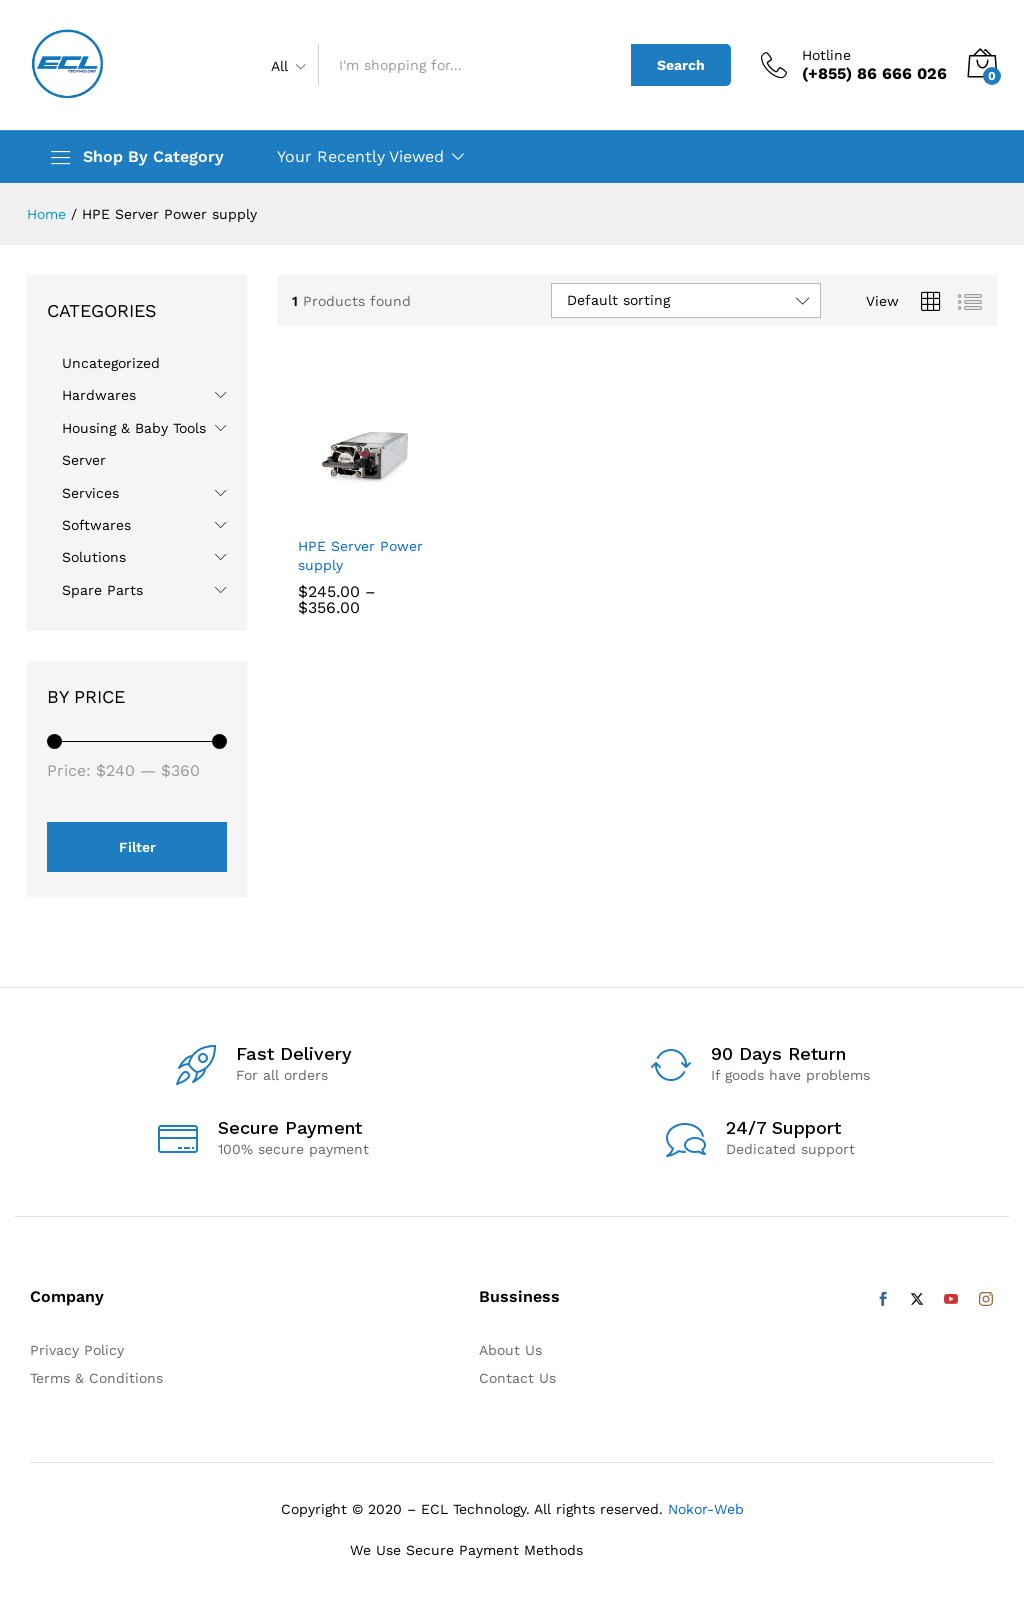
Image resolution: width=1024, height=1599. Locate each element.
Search (681, 65)
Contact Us (517, 1378)
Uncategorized (111, 363)
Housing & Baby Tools (134, 428)
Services (90, 493)
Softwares (96, 525)
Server (84, 460)
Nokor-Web (703, 1509)
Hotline (826, 55)
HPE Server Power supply (360, 555)
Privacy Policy (77, 1350)
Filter (137, 847)
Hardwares (99, 395)
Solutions (94, 557)
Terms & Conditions (96, 1378)
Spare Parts (102, 590)
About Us (510, 1350)
